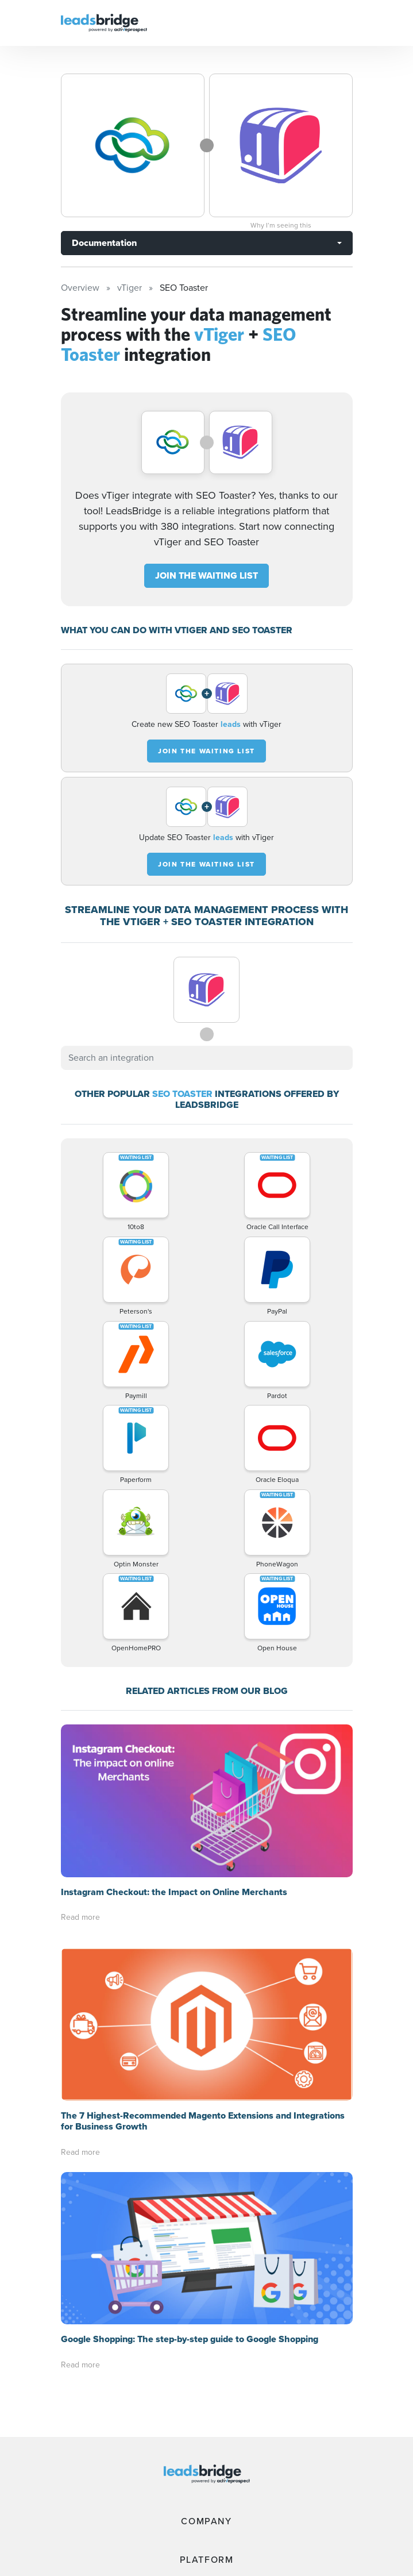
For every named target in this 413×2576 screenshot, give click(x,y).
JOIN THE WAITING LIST (206, 575)
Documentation (104, 242)
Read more (80, 1917)
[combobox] (207, 1058)
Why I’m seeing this (280, 225)
